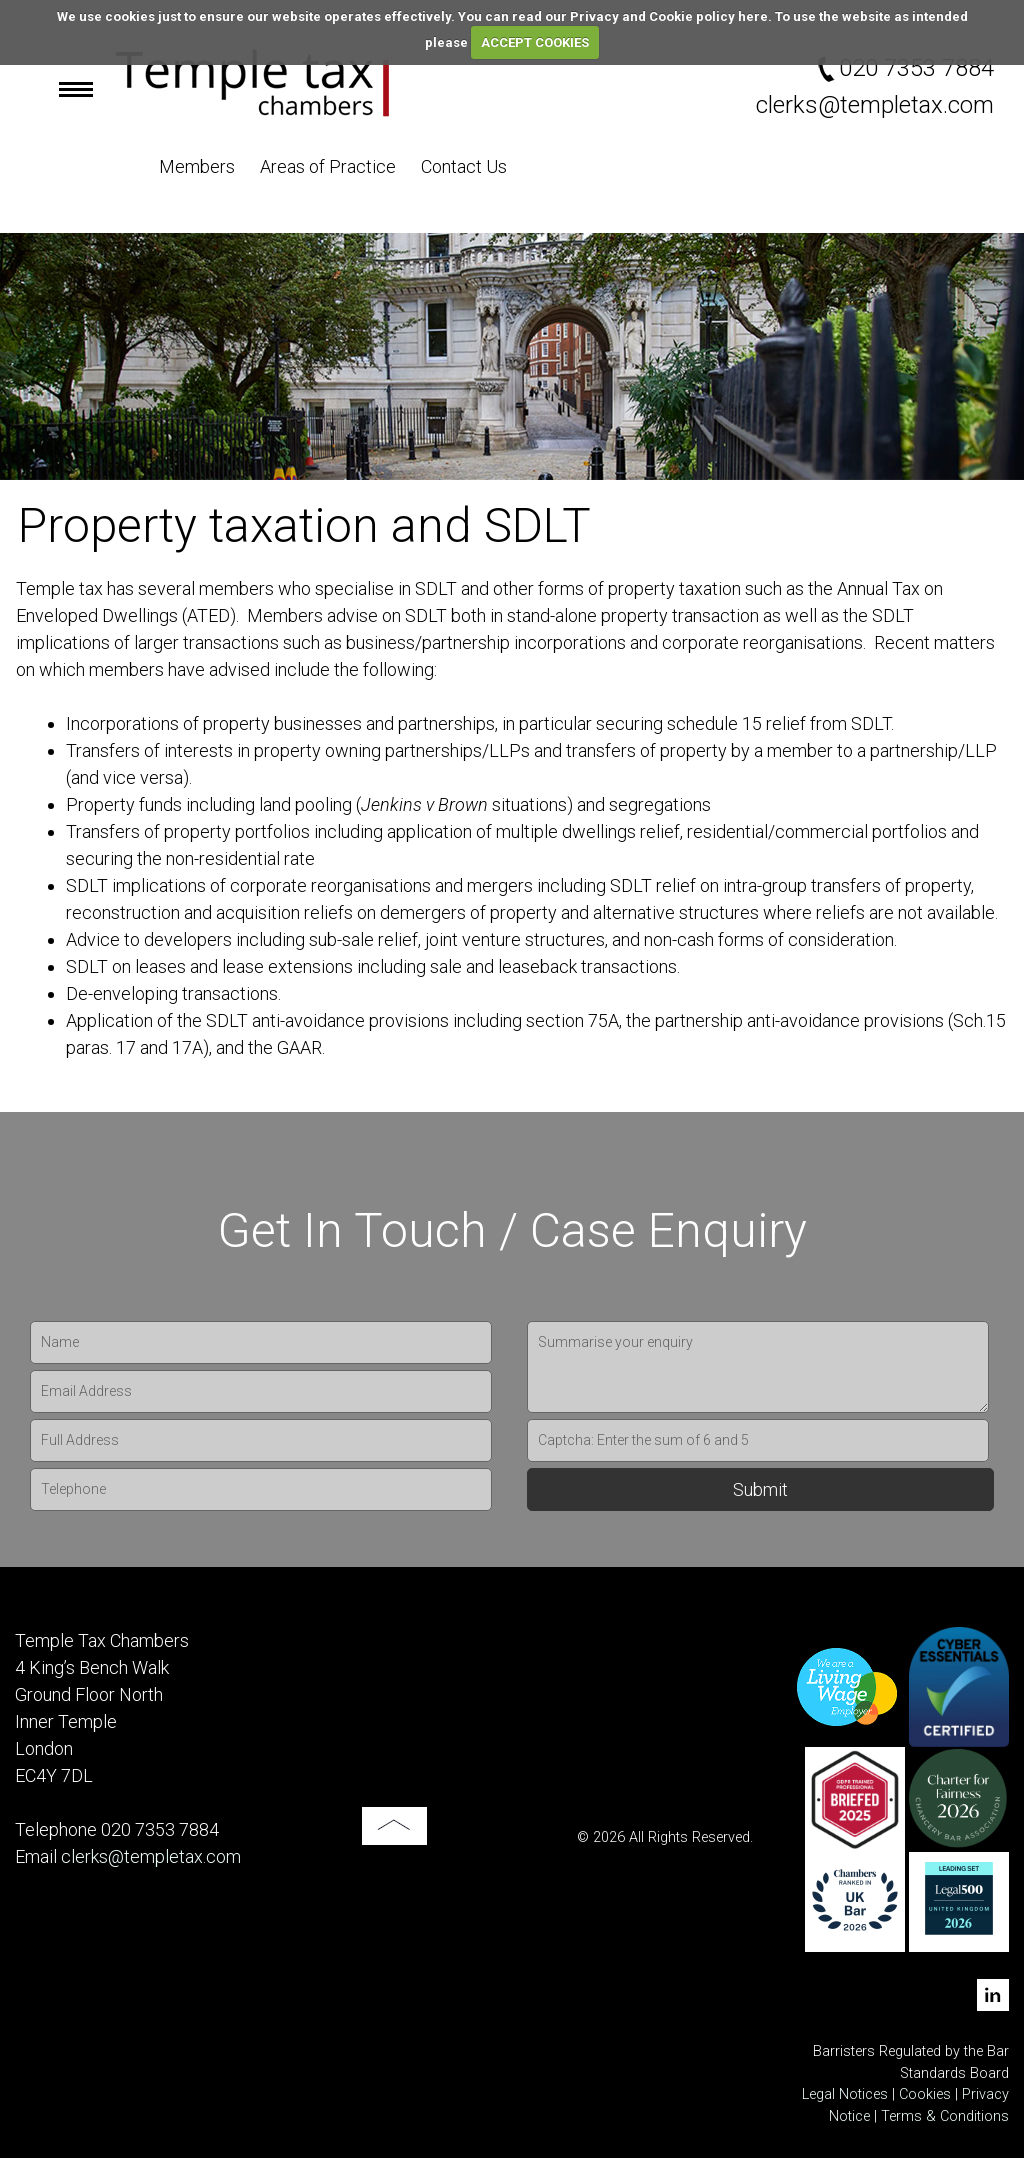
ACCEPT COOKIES (535, 42)
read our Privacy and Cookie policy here (640, 16)
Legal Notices (845, 2094)
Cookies (925, 2094)
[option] (512, 356)
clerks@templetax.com (875, 105)
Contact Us (464, 166)
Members (197, 166)
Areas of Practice (328, 166)
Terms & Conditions (945, 2116)
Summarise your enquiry (758, 1367)
